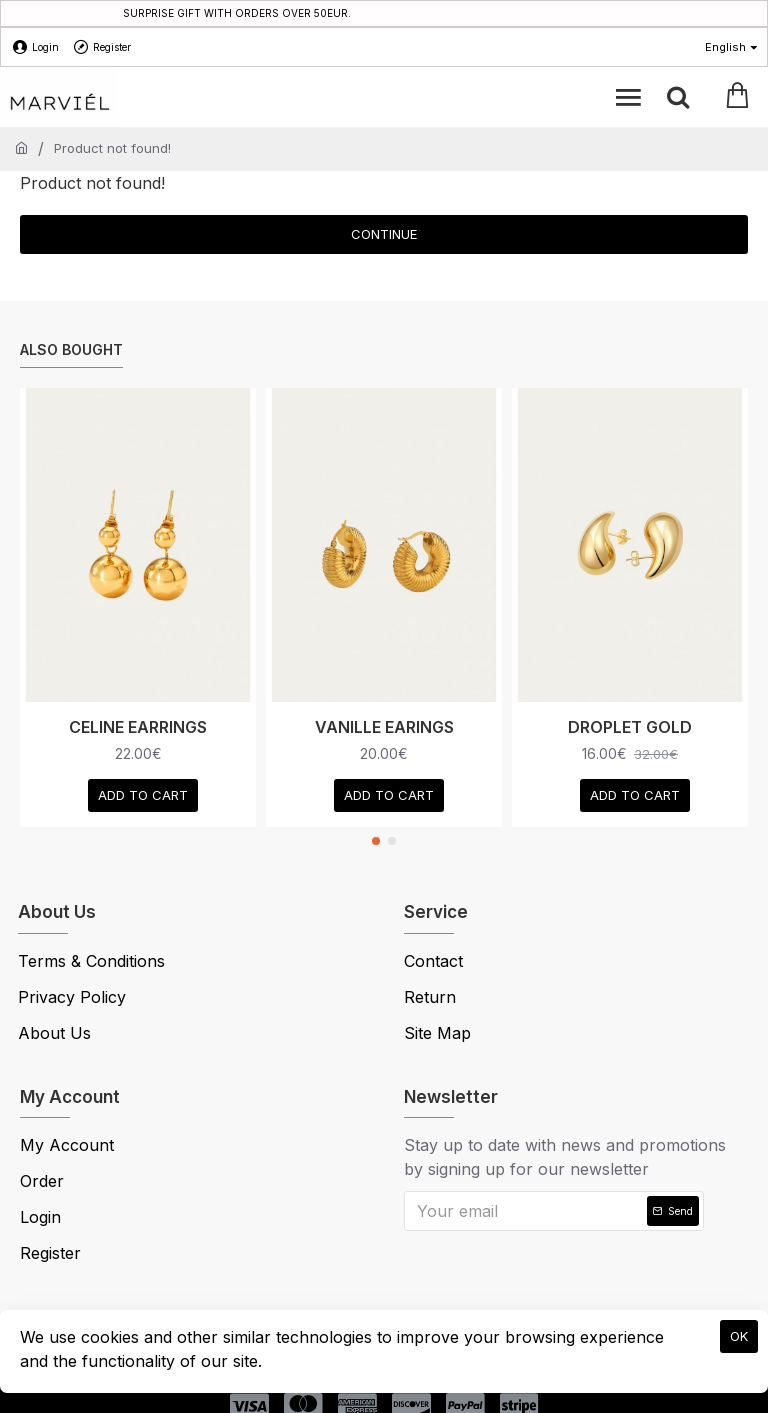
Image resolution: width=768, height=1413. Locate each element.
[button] (376, 841)
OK (739, 1336)
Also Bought (71, 349)
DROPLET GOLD (630, 727)
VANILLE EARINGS (384, 727)
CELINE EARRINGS (138, 727)
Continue (384, 234)
